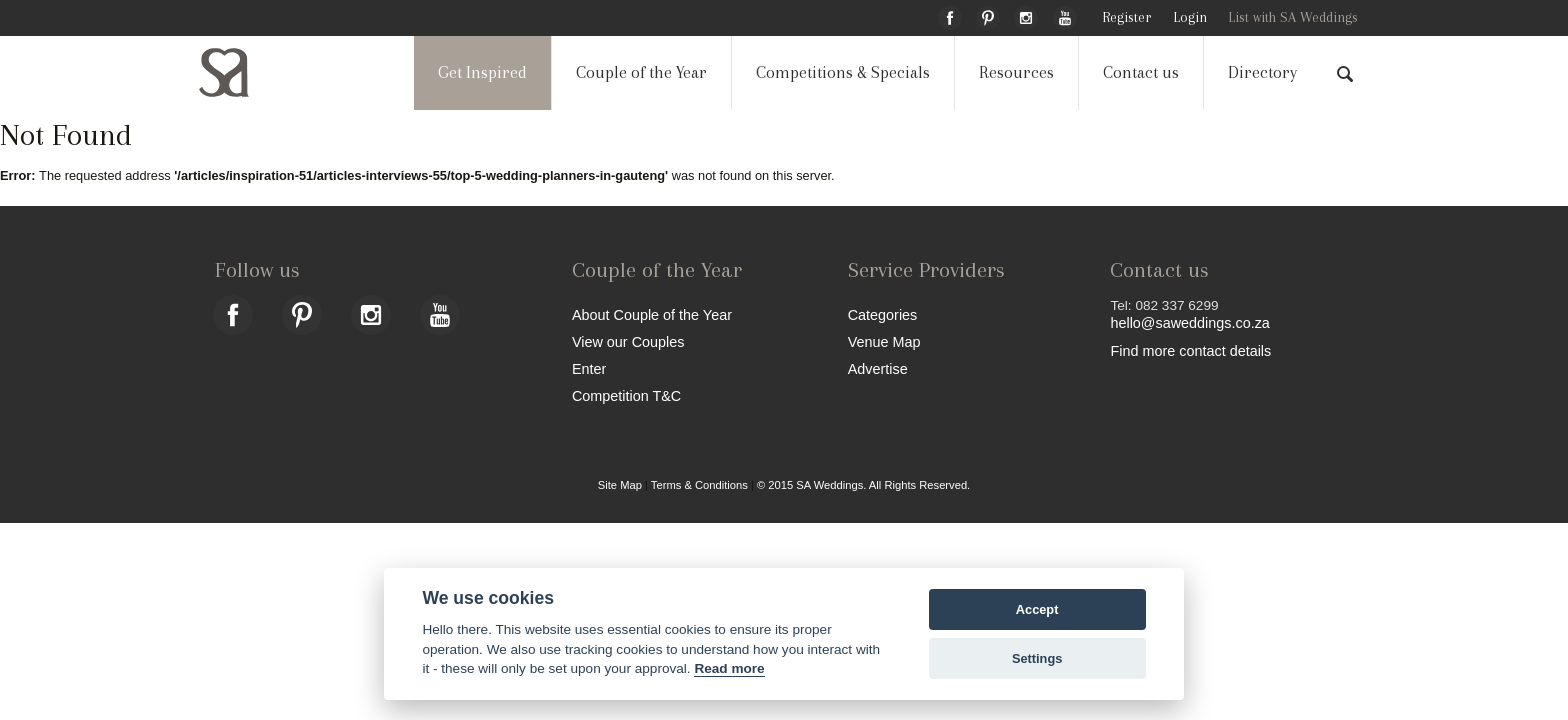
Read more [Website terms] (729, 668)
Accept (1037, 609)
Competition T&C (626, 395)
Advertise (878, 368)
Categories (883, 314)
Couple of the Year (641, 72)
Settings (1037, 658)
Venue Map (884, 341)
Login (1190, 17)
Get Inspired (482, 72)
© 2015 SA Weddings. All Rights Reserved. (863, 485)
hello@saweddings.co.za (1189, 323)
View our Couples (628, 341)
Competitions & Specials (843, 72)
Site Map (620, 485)
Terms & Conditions (699, 485)
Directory (1262, 72)
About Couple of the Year (652, 314)
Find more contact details (1190, 350)
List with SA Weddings (1293, 17)
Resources (1016, 72)
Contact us (1141, 72)
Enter (589, 368)
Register (1126, 17)
